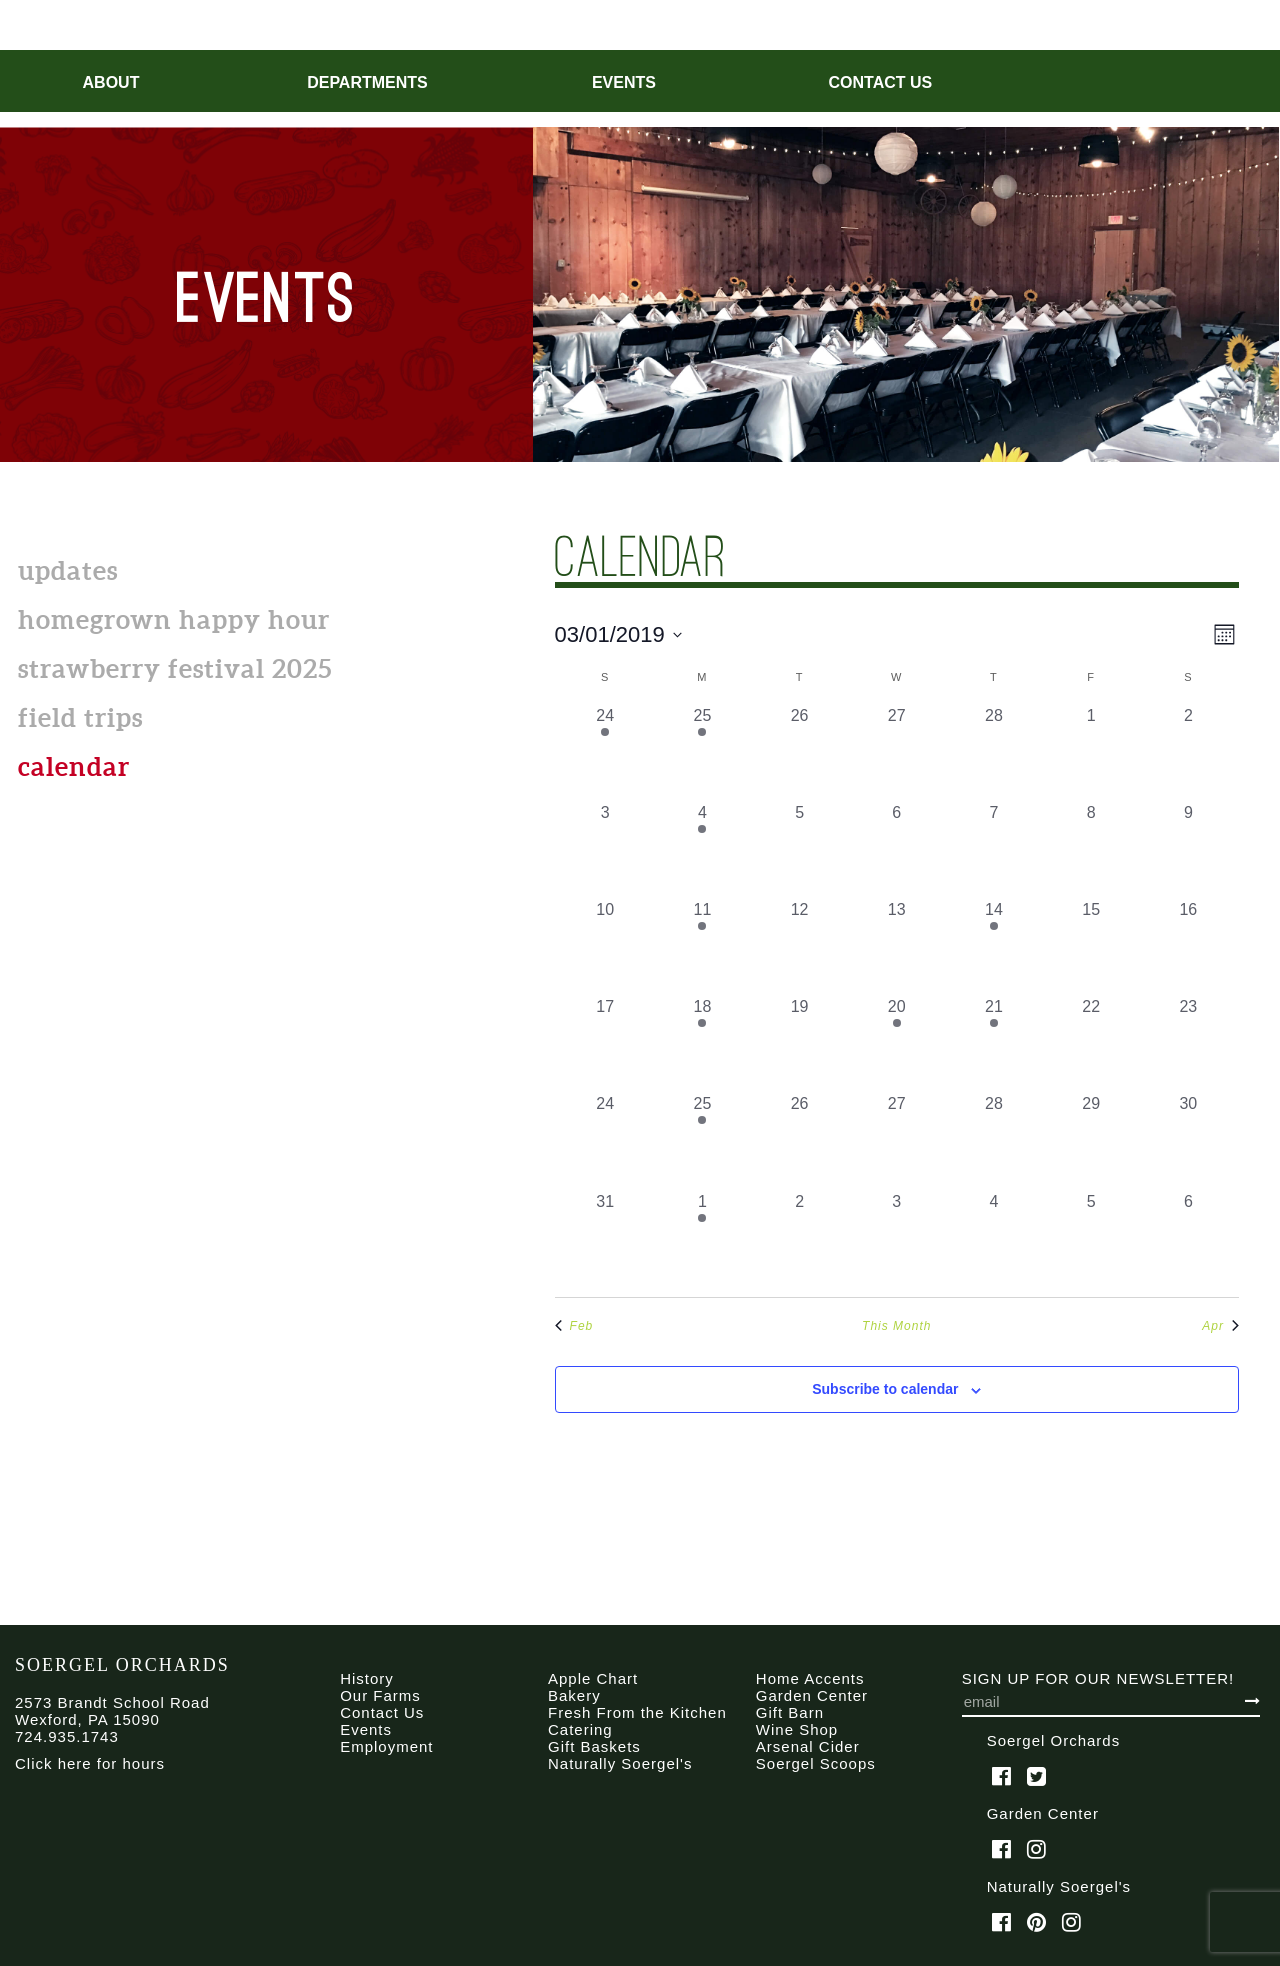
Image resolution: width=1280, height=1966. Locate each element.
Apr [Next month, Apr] (1220, 1326)
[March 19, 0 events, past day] (799, 1043)
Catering (580, 1729)
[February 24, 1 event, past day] (605, 752)
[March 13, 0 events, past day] (896, 946)
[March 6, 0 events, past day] (896, 849)
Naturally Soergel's (620, 1763)
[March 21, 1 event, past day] (993, 1043)
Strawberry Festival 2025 (175, 668)
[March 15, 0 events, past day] (1091, 946)
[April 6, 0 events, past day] (1188, 1238)
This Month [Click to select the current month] (896, 1326)
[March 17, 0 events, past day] (605, 1043)
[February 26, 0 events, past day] (799, 752)
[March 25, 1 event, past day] (702, 1140)
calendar (74, 766)
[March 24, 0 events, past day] (605, 1140)
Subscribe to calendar (885, 1389)
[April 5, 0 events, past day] (1091, 1238)
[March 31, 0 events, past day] (605, 1238)
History (367, 1678)
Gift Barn (790, 1712)
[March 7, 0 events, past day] (993, 849)
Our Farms (380, 1695)
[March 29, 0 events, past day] (1091, 1140)
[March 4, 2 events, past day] (702, 849)
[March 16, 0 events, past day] (1188, 946)
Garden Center (812, 1695)
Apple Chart (593, 1678)
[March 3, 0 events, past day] (605, 849)
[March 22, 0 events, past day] (1091, 1043)
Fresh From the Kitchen (637, 1712)
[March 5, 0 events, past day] (799, 849)
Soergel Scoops (816, 1763)
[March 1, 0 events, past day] (1091, 752)
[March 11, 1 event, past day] (702, 946)
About (111, 82)
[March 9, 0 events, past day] (1188, 849)
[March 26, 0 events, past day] (799, 1140)
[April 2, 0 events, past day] (799, 1238)
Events (624, 82)
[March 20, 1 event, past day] (896, 1043)
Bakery (574, 1695)
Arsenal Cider (808, 1746)
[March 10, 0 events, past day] (605, 946)
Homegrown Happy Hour (174, 619)
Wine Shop (797, 1729)
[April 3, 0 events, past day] (896, 1238)
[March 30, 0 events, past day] (1188, 1140)
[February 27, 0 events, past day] (896, 752)
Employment (386, 1746)
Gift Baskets (594, 1746)
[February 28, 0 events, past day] (993, 752)
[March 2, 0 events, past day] (1188, 752)
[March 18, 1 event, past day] (702, 1043)
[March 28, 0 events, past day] (993, 1140)
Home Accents (810, 1678)
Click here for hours (90, 1763)
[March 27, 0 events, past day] (896, 1140)
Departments (367, 82)
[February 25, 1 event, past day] (702, 752)
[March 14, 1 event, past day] (993, 946)
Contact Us (881, 82)
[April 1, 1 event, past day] (702, 1238)
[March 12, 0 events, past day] (799, 946)
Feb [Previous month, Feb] (574, 1326)
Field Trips (80, 717)
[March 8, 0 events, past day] (1091, 849)
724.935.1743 (67, 1736)
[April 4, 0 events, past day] (993, 1238)
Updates (68, 570)
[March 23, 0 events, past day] (1188, 1043)
